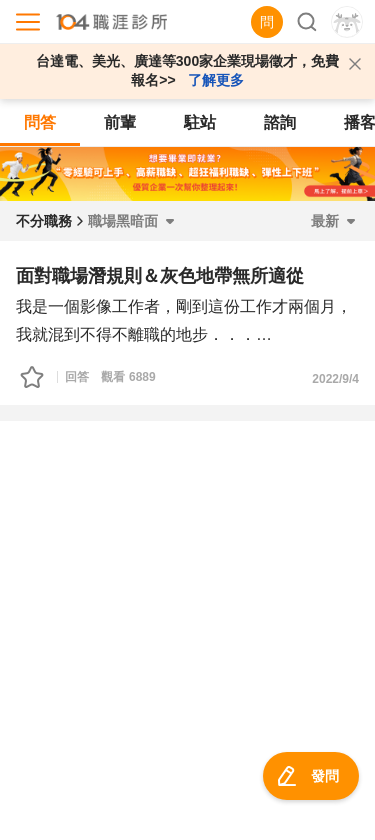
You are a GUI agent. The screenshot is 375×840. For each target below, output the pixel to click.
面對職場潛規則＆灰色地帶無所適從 (160, 276)
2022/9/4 (335, 379)
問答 (40, 122)
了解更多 (216, 80)
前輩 (120, 122)
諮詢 (280, 122)
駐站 (200, 122)
